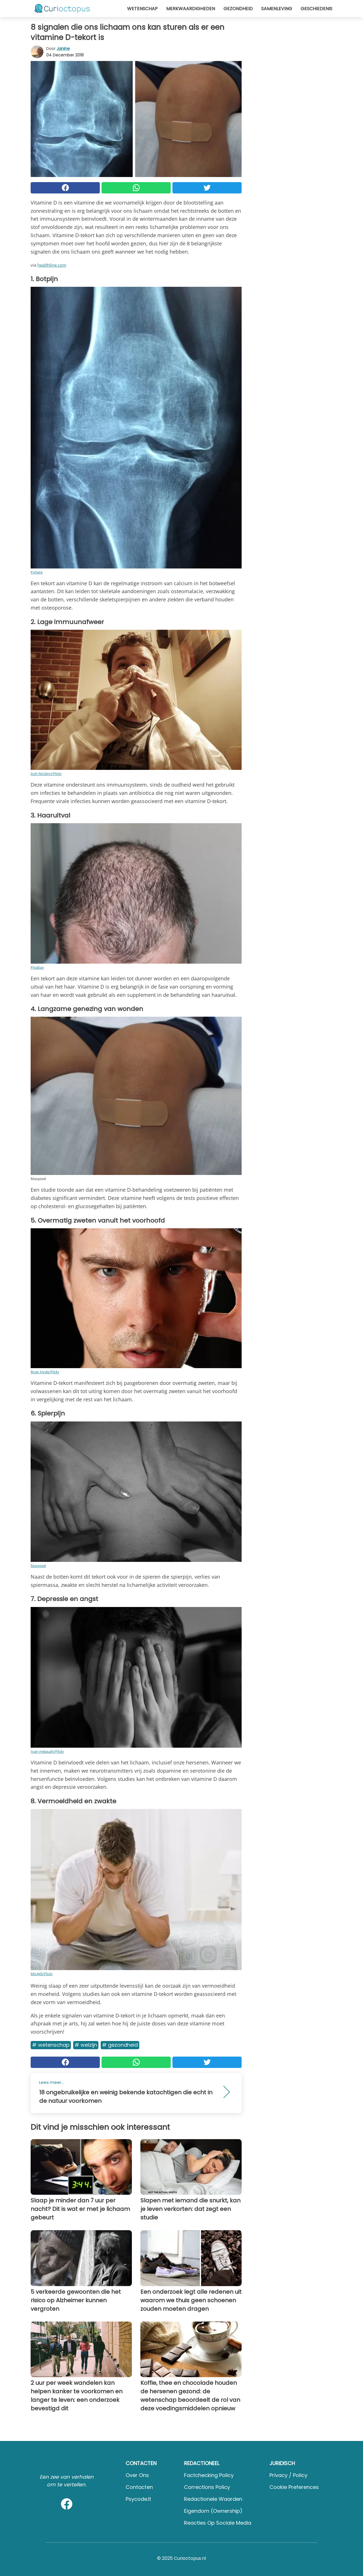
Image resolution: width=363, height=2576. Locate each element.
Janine (63, 48)
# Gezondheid (120, 2044)
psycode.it (138, 2499)
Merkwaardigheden (190, 8)
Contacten (139, 2487)
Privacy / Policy (288, 2475)
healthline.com (51, 265)
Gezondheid (238, 8)
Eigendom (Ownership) (213, 2510)
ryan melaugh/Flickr (47, 1751)
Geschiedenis (316, 8)
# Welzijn (86, 2044)
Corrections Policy (207, 2487)
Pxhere (37, 572)
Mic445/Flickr (42, 1973)
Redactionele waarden (213, 2499)
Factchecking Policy (209, 2475)
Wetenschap (142, 8)
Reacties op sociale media (217, 2522)
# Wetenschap (50, 2044)
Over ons (137, 2475)
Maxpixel (38, 1565)
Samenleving (276, 8)
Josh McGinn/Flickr (46, 773)
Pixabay (37, 967)
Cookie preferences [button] (294, 2487)
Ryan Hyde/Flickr (45, 1371)
